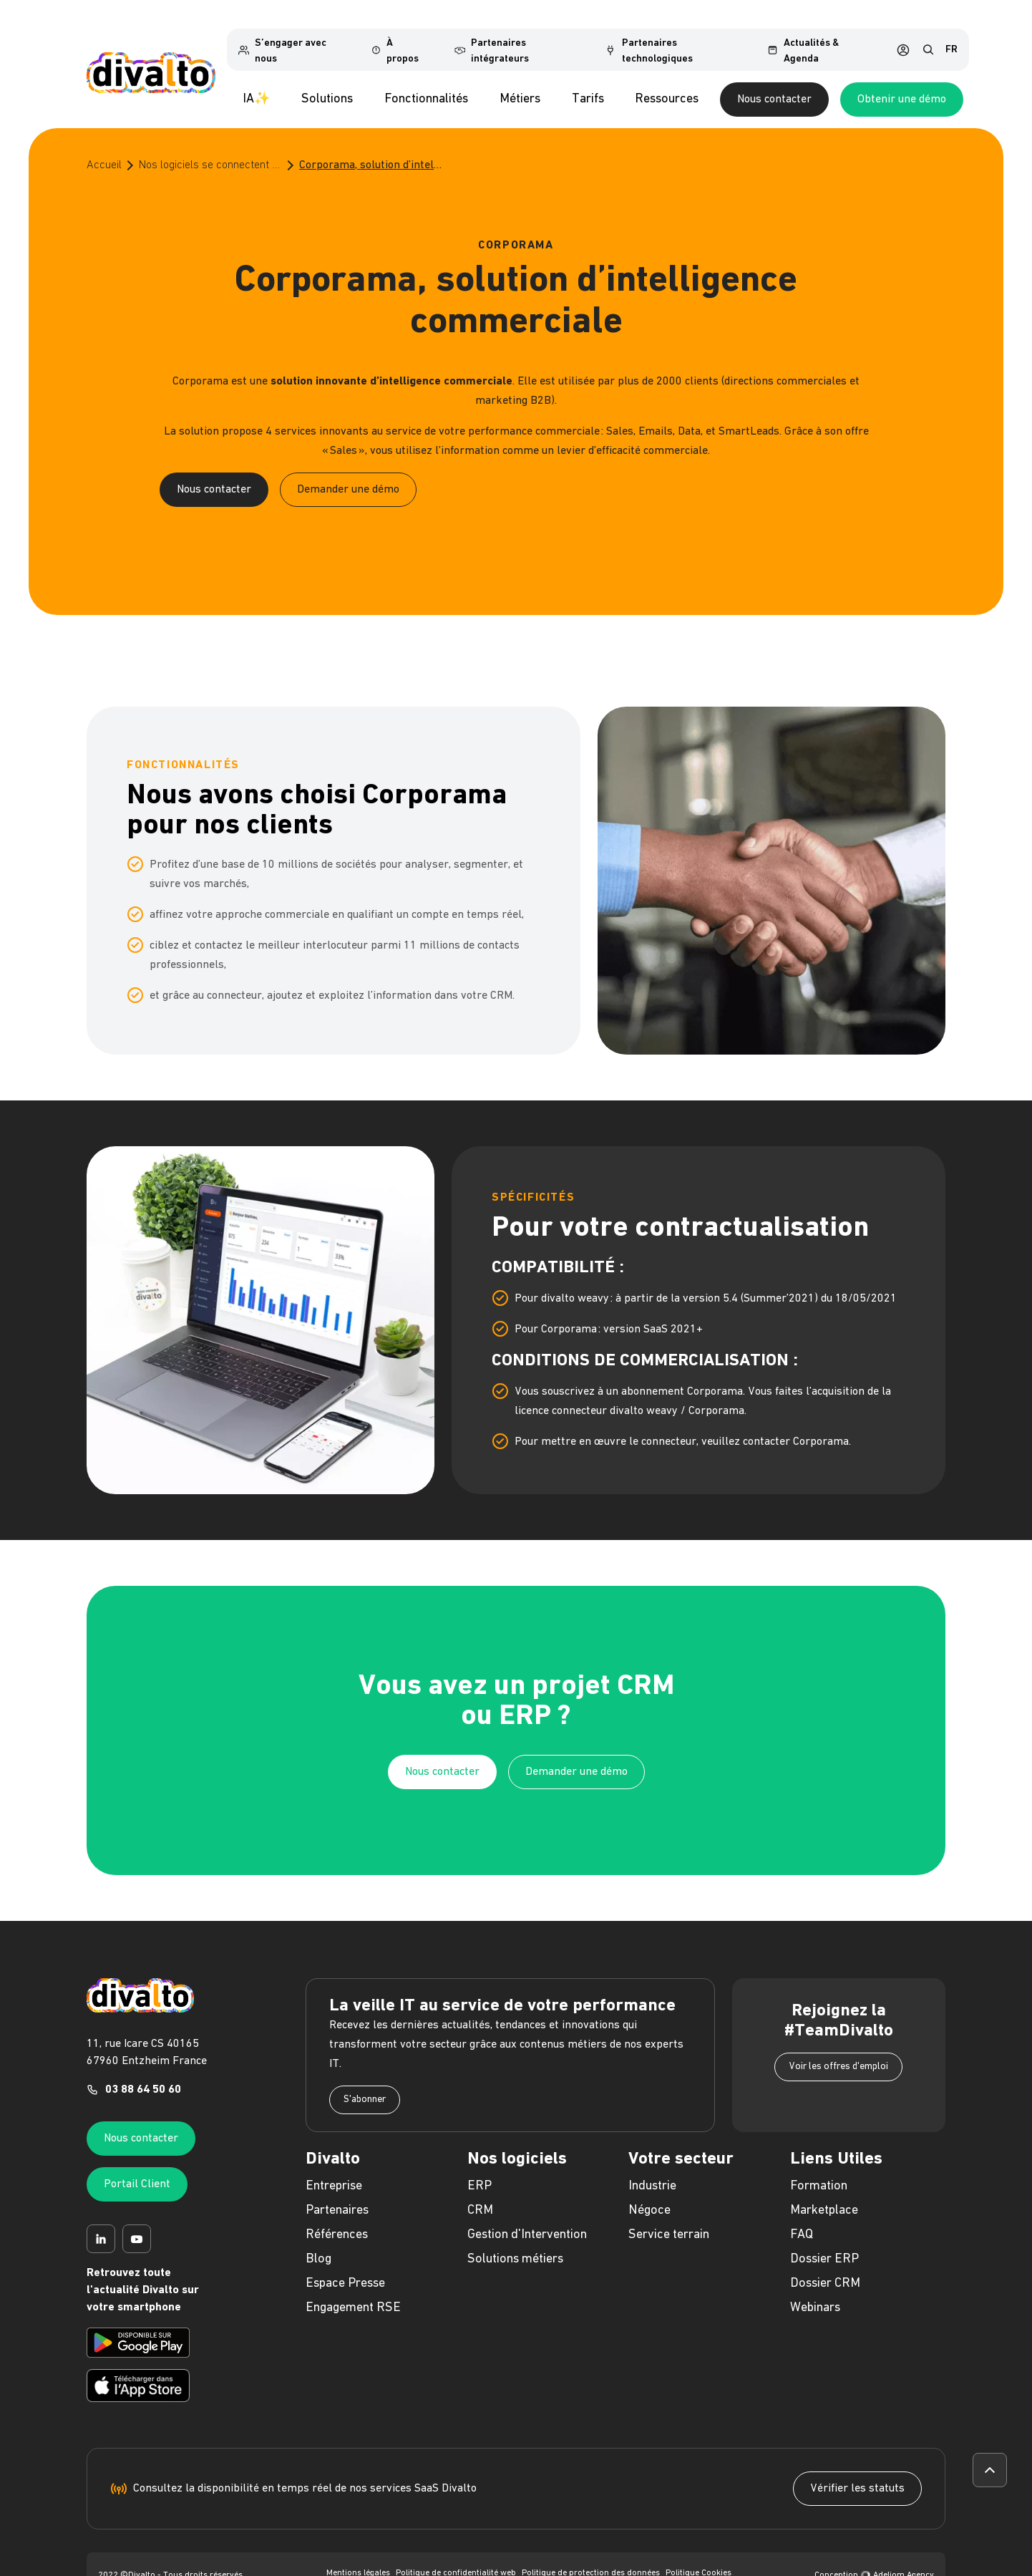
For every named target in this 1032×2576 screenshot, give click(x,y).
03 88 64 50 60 (143, 2073)
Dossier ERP (824, 2243)
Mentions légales (358, 2556)
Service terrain (668, 2218)
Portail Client (137, 2168)
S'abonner (365, 2083)
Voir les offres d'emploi (838, 2050)
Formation (818, 2169)
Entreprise (334, 2169)
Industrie (652, 2169)
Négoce (649, 2194)
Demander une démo (348, 473)
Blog (318, 2243)
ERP (479, 2169)
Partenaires (337, 2194)
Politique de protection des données (591, 2556)
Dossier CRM (825, 2267)
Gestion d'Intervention (527, 2218)
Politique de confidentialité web (456, 2556)
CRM (480, 2194)
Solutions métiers (515, 2243)
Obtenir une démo (954, 83)
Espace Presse (345, 2267)
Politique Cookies (698, 2556)
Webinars (815, 2291)
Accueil (104, 149)
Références (337, 2218)
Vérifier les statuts (857, 2472)
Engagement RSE (353, 2291)
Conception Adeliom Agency (874, 2559)
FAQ (801, 2218)
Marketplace (824, 2194)
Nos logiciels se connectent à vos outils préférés (210, 149)
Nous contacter (826, 83)
